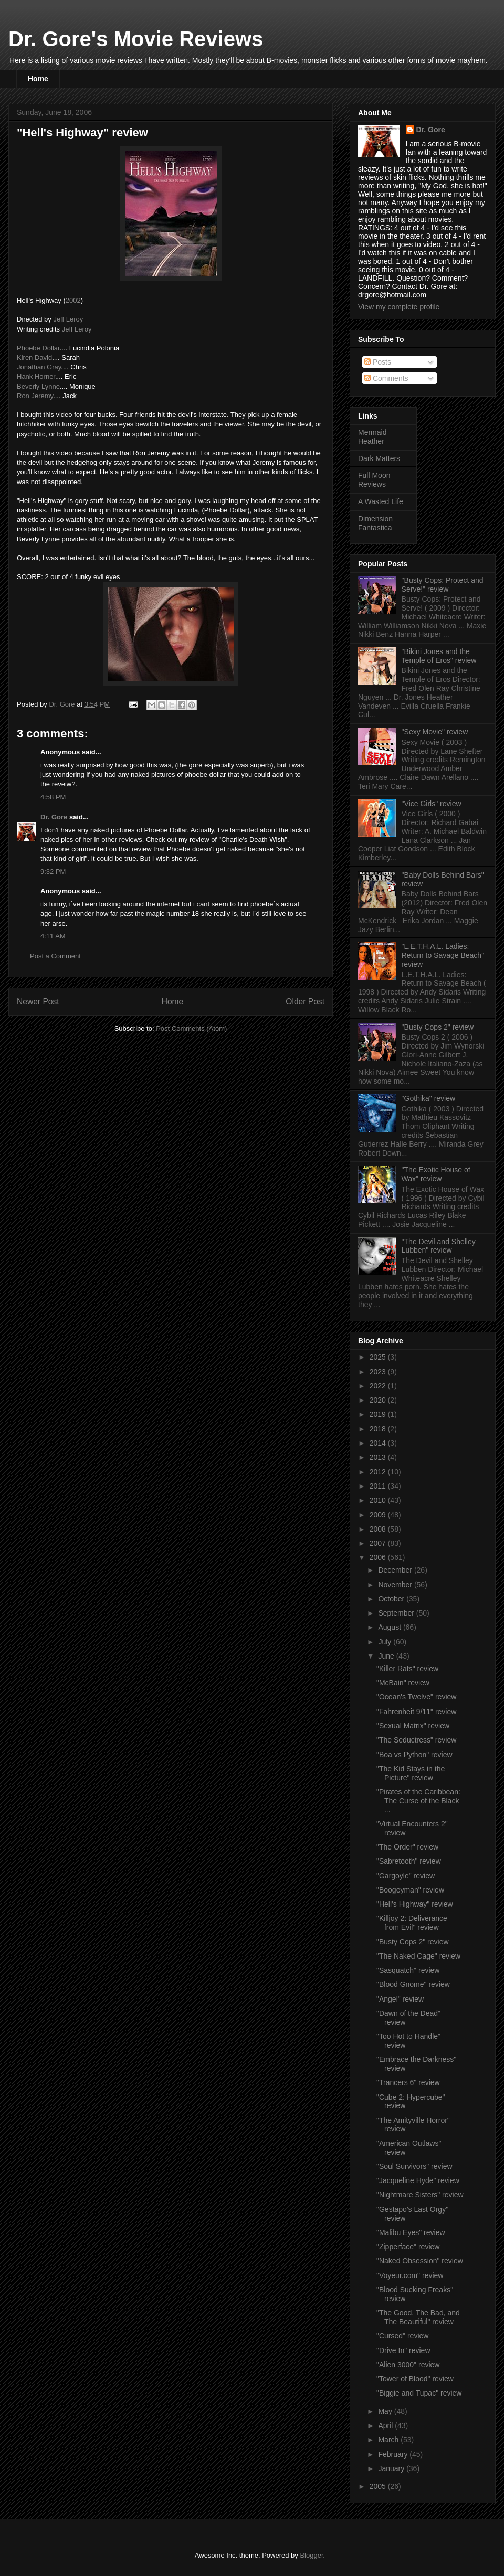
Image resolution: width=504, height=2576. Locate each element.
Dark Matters (379, 458)
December (396, 1570)
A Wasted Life (380, 501)
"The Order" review (407, 1847)
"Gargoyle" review (405, 1876)
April (386, 2425)
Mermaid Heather (372, 436)
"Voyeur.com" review (409, 2275)
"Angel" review (400, 1999)
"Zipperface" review (407, 2246)
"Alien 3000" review (407, 2364)
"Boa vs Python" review (414, 1754)
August (390, 1627)
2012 (379, 1472)
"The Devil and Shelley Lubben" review (439, 1246)
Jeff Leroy (68, 319)
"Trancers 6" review (408, 2082)
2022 (379, 1386)
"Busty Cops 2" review (438, 1027)
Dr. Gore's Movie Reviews (135, 38)
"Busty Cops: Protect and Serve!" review (443, 584)
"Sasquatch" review (407, 1970)
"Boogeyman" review (410, 1890)
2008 (379, 1529)
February (394, 2454)
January (392, 2468)
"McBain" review (402, 1683)
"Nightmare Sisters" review (420, 2194)
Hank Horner (36, 376)
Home (38, 78)
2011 (379, 1486)
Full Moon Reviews (374, 479)
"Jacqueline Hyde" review (417, 2180)
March (389, 2439)
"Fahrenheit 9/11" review (416, 1711)
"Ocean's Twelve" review (416, 1697)
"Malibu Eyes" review (410, 2232)
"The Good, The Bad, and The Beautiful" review (418, 2317)
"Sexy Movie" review (435, 732)
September (397, 1613)
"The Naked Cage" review (418, 1956)
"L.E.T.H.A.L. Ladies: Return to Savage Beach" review (443, 955)
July (385, 1642)
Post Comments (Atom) (191, 1028)
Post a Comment (55, 956)
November (396, 1584)
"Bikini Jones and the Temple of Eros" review (439, 656)
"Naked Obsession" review (419, 2261)
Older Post (305, 1001)
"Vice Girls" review (431, 803)
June (387, 1656)
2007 (379, 1543)
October (392, 1599)
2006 (379, 1557)
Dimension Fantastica (375, 523)
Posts (377, 362)
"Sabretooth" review (408, 1861)
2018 (379, 1429)
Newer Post (38, 1001)
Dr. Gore (53, 817)
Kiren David (34, 357)
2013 (379, 1457)
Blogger (311, 2555)
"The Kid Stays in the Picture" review (410, 1773)
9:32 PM (53, 871)
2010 (379, 1500)
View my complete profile (398, 307)
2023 (379, 1371)
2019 (379, 1414)
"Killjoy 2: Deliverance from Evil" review (411, 1922)
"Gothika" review (429, 1098)
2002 (73, 300)
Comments (386, 378)
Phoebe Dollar (38, 348)
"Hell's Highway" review (414, 1904)
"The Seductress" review (416, 1740)
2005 (379, 2486)
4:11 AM (53, 936)
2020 (379, 1400)
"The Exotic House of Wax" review (436, 1174)
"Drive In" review (403, 2350)
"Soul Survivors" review (414, 2166)
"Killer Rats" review (407, 1668)
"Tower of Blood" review (415, 2379)
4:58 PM (53, 797)
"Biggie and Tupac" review (418, 2393)
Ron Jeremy (35, 396)
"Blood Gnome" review (413, 1984)
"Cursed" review (402, 2336)
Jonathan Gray (39, 367)
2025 (379, 1357)
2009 (379, 1515)
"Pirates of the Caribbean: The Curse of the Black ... (418, 1801)
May (386, 2411)
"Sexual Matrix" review (412, 1726)
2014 (379, 1443)
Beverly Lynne (38, 386)
